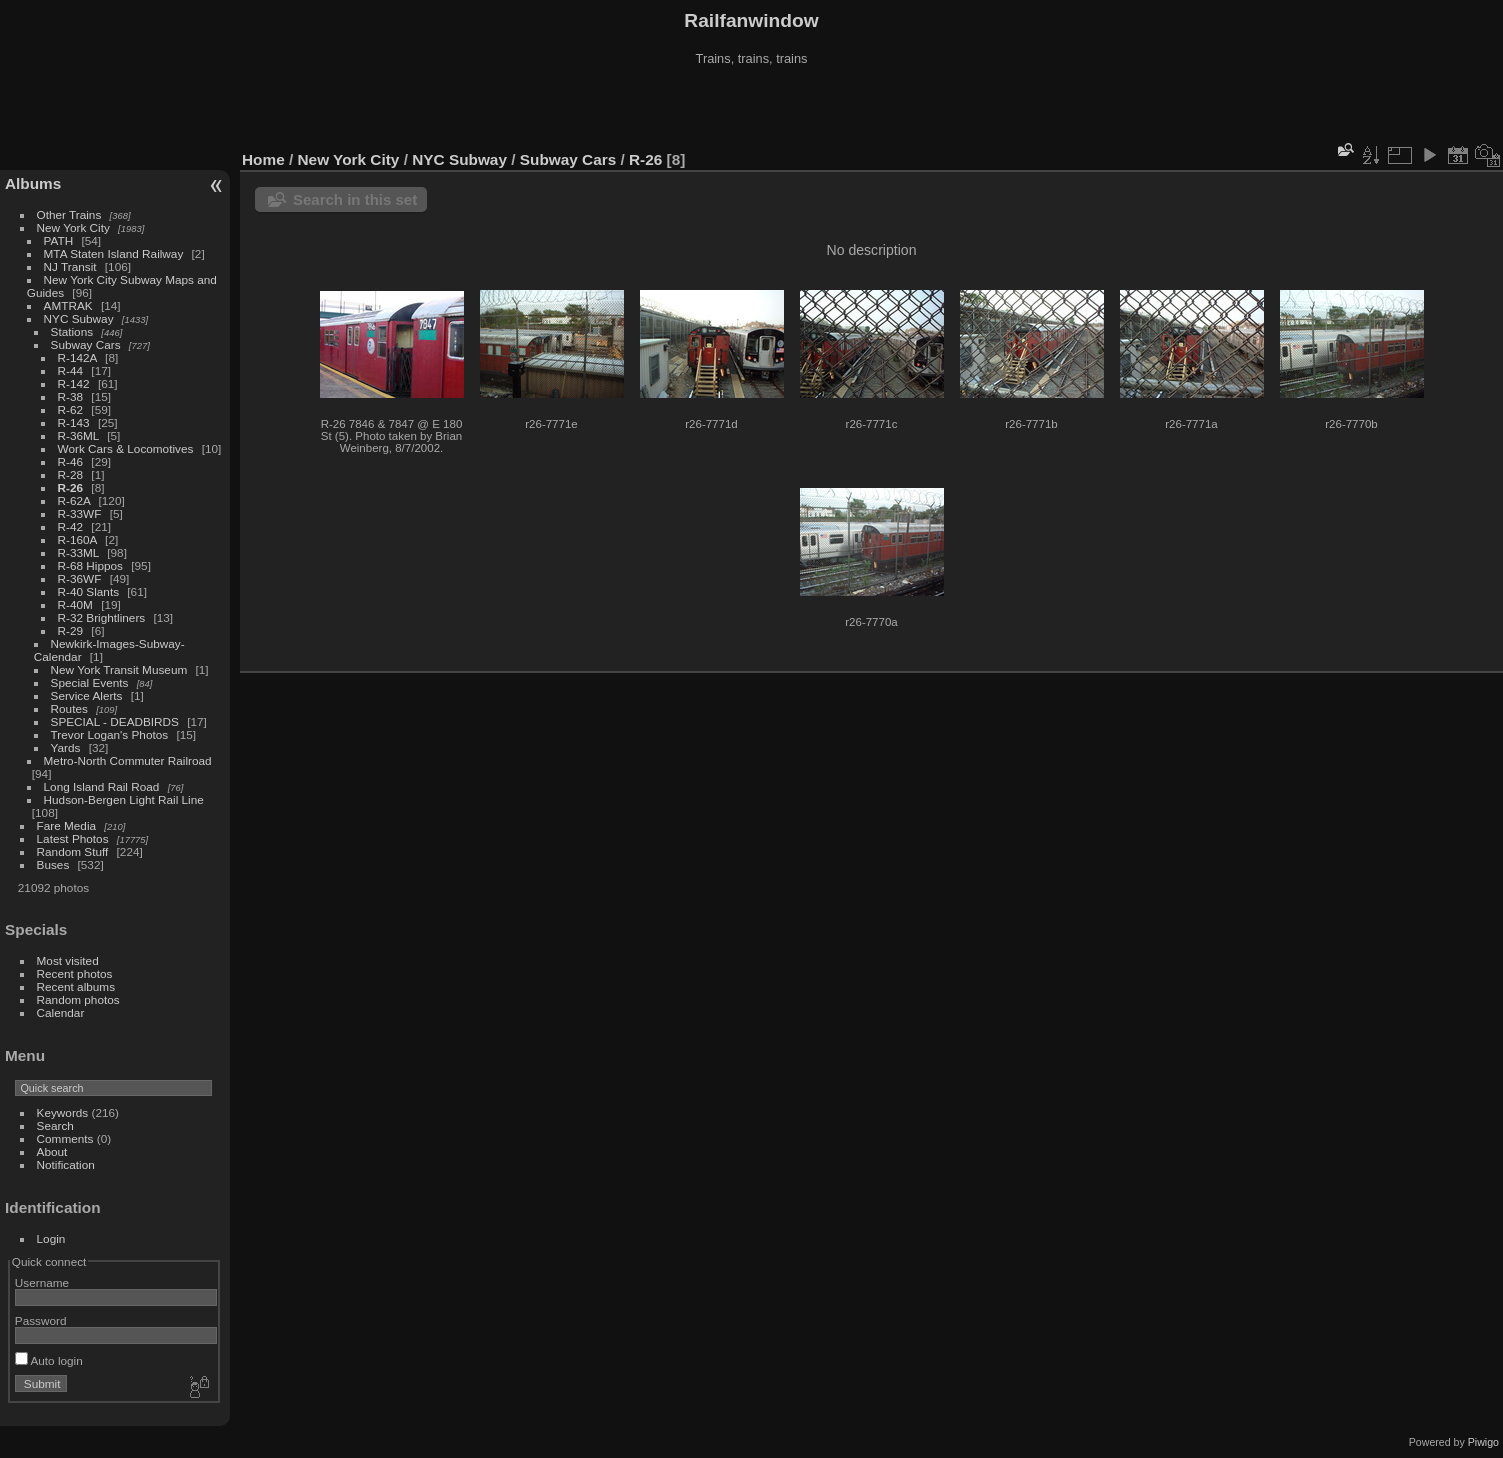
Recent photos (75, 973)
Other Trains (69, 214)
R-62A (74, 500)
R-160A (77, 539)
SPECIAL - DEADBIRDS (115, 721)
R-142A (77, 357)
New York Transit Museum (119, 669)
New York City (73, 227)
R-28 (71, 474)
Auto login (49, 1360)
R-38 (71, 396)
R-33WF (80, 513)
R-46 (71, 461)
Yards (66, 747)
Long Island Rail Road (102, 786)
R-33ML (78, 552)
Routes (69, 708)
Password (41, 1320)
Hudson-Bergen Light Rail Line (124, 799)
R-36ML (78, 435)
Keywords (63, 1112)
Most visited (68, 960)
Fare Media (67, 825)
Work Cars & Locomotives (126, 448)
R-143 (74, 422)
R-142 (74, 383)
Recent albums (76, 986)
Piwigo (1483, 1442)
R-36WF (80, 578)
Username (42, 1282)
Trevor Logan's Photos (110, 734)
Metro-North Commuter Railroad (128, 760)
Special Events (90, 682)
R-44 (71, 370)
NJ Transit (70, 266)
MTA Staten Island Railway (114, 253)
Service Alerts (87, 695)
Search (55, 1125)
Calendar (61, 1012)
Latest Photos (73, 838)
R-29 (71, 630)
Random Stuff (73, 851)
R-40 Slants (88, 591)
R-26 (71, 487)
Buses (53, 864)
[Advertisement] (752, 109)
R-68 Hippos (90, 565)
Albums (33, 183)
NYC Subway (79, 318)
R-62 (71, 409)
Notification (66, 1164)
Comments (65, 1138)
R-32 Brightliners (102, 617)
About (52, 1151)
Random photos (78, 999)
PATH (59, 240)
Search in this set (355, 199)
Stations (72, 331)
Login (51, 1238)
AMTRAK (68, 305)
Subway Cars (86, 344)
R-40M (75, 604)
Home (263, 159)
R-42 (71, 526)
